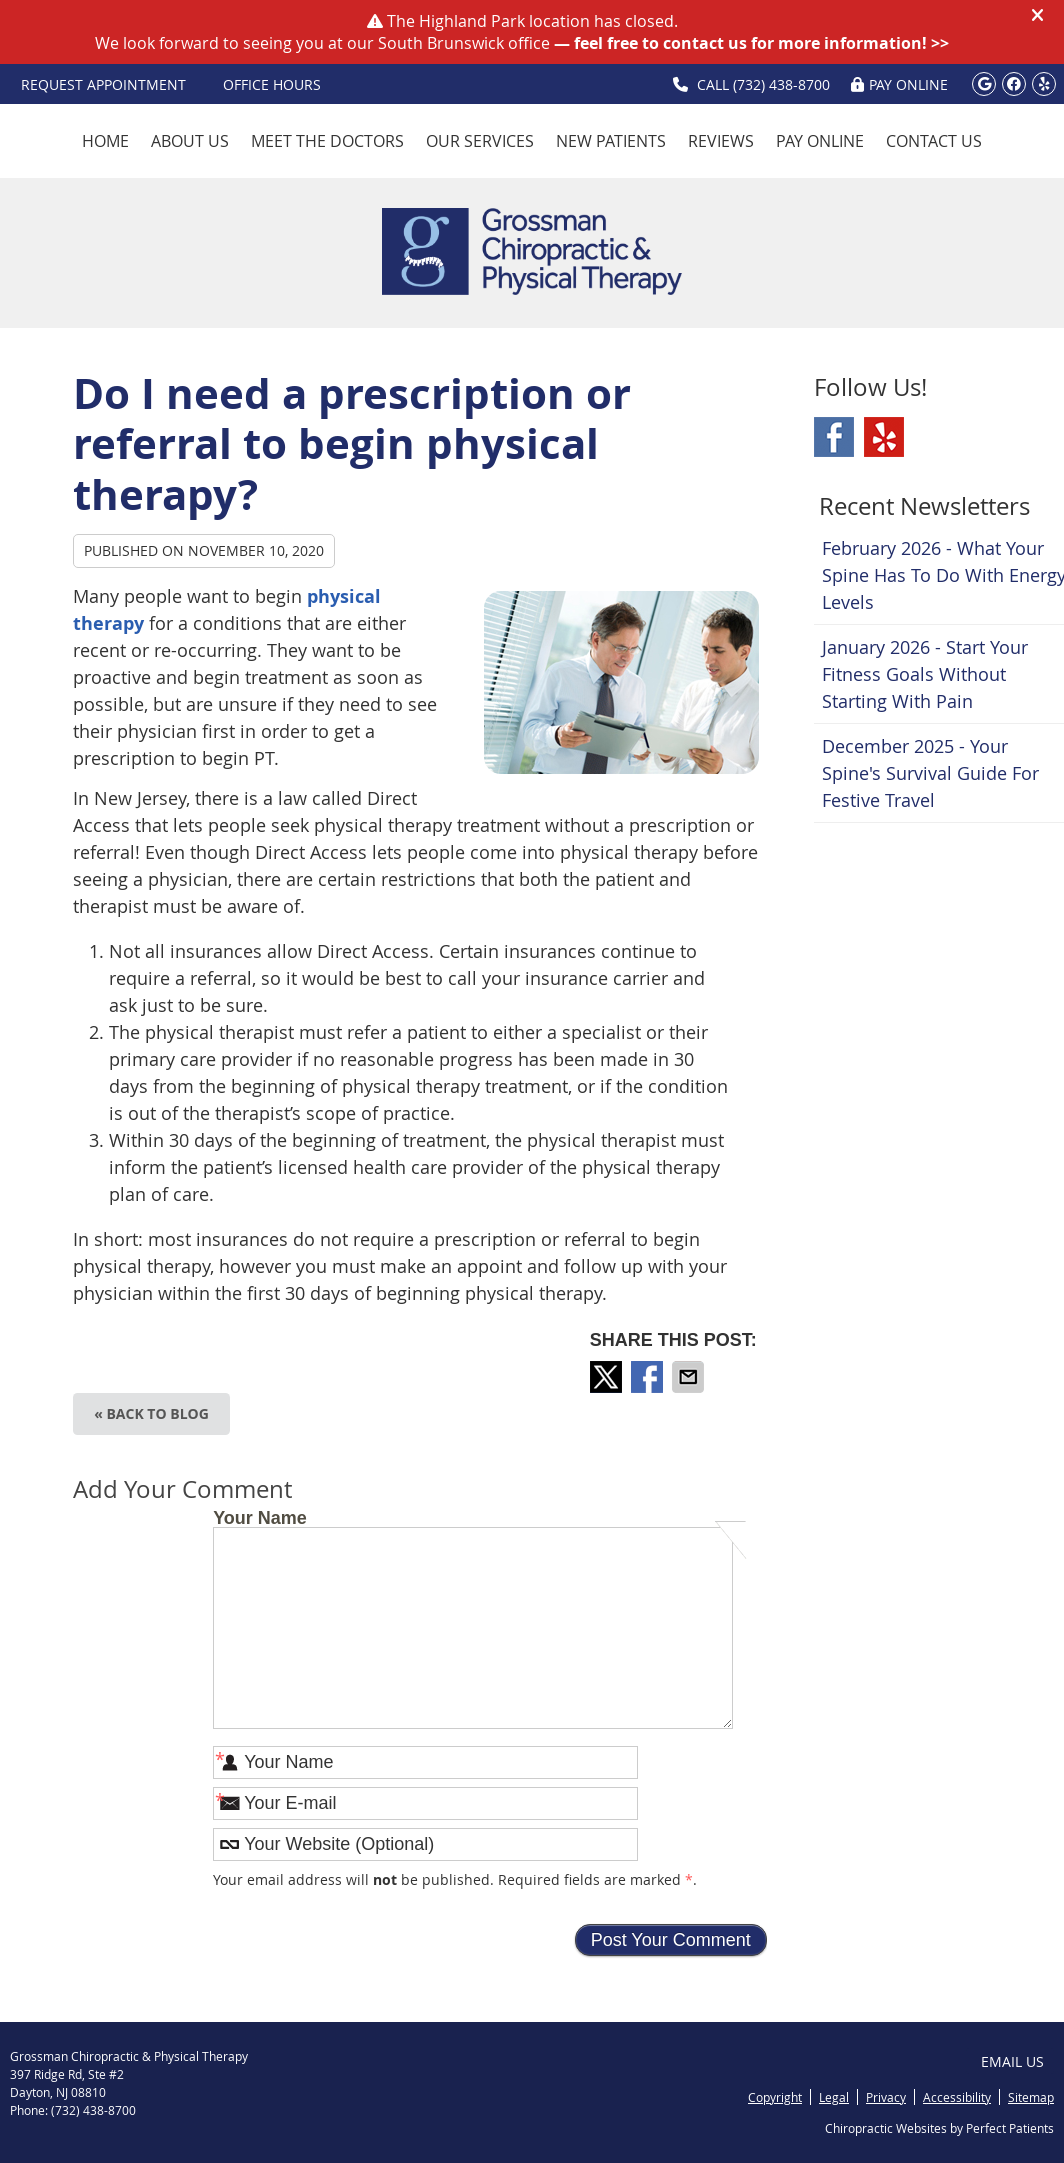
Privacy (886, 2097)
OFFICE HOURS (272, 84)
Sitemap (1031, 2097)
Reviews (721, 141)
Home (105, 141)
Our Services (480, 141)
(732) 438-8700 (781, 84)
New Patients (611, 141)
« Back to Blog (151, 1413)
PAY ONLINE (899, 84)
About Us (190, 141)
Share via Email (690, 1377)
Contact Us (934, 141)
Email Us (1012, 2061)
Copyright (775, 2097)
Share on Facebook (649, 1377)
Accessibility (957, 2097)
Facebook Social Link (834, 437)
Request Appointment (103, 84)
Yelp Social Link (884, 437)
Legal (834, 2097)
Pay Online (820, 141)
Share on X (608, 1377)
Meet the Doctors (327, 141)
